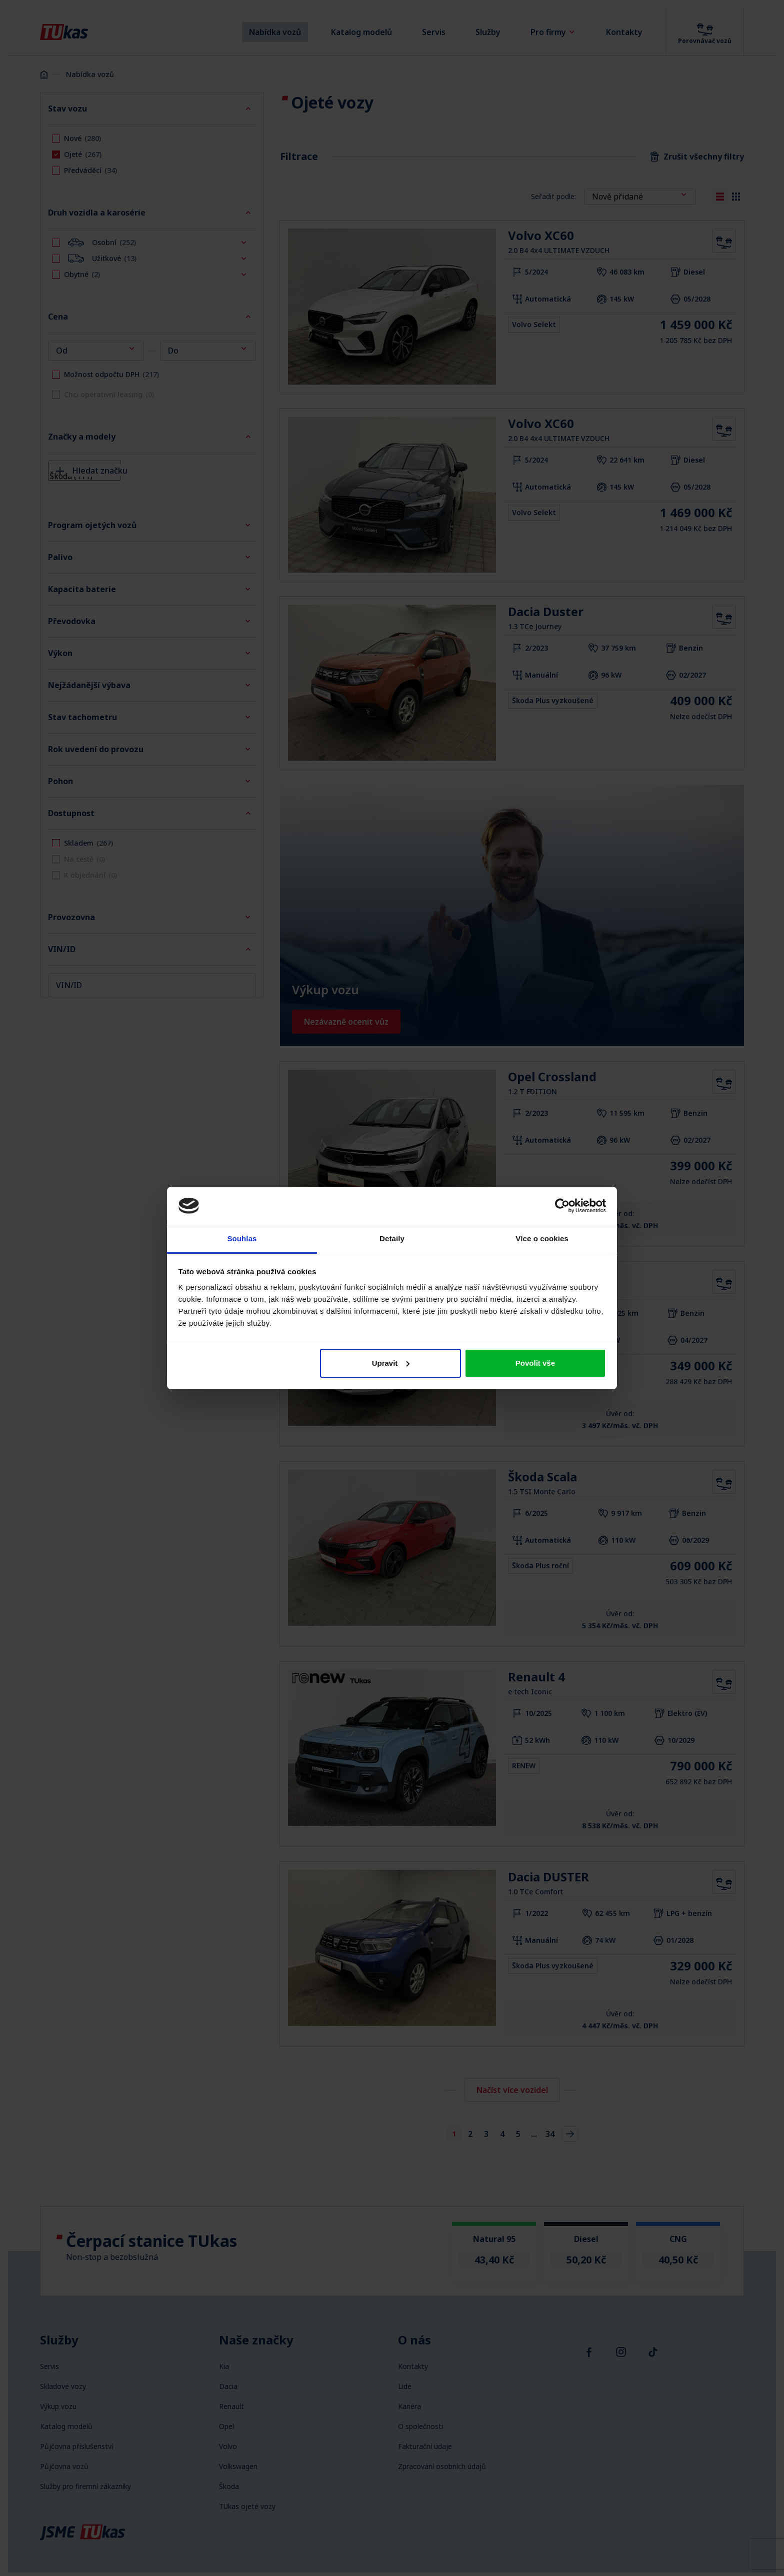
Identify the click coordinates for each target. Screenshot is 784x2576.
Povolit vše (535, 1363)
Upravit (391, 1363)
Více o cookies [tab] (542, 1238)
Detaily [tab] (392, 1238)
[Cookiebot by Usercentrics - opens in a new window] (562, 1205)
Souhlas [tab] (241, 1238)
